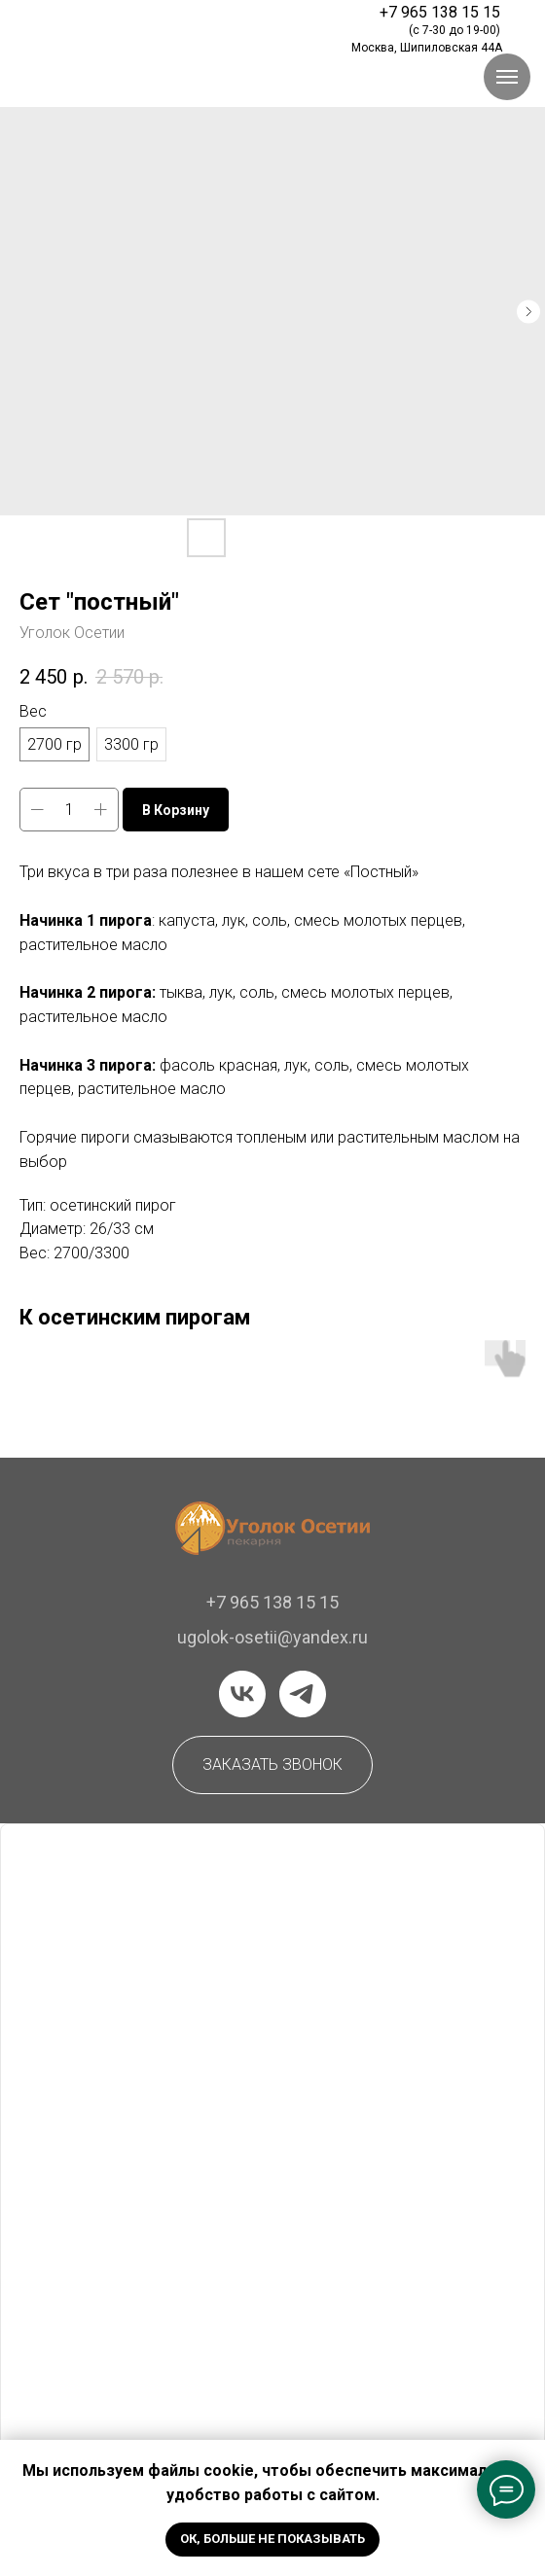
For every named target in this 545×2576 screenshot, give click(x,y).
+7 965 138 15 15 (272, 1602)
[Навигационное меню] (507, 77)
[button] (272, 1765)
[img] (154, 23)
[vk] (242, 1694)
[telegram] (302, 1694)
